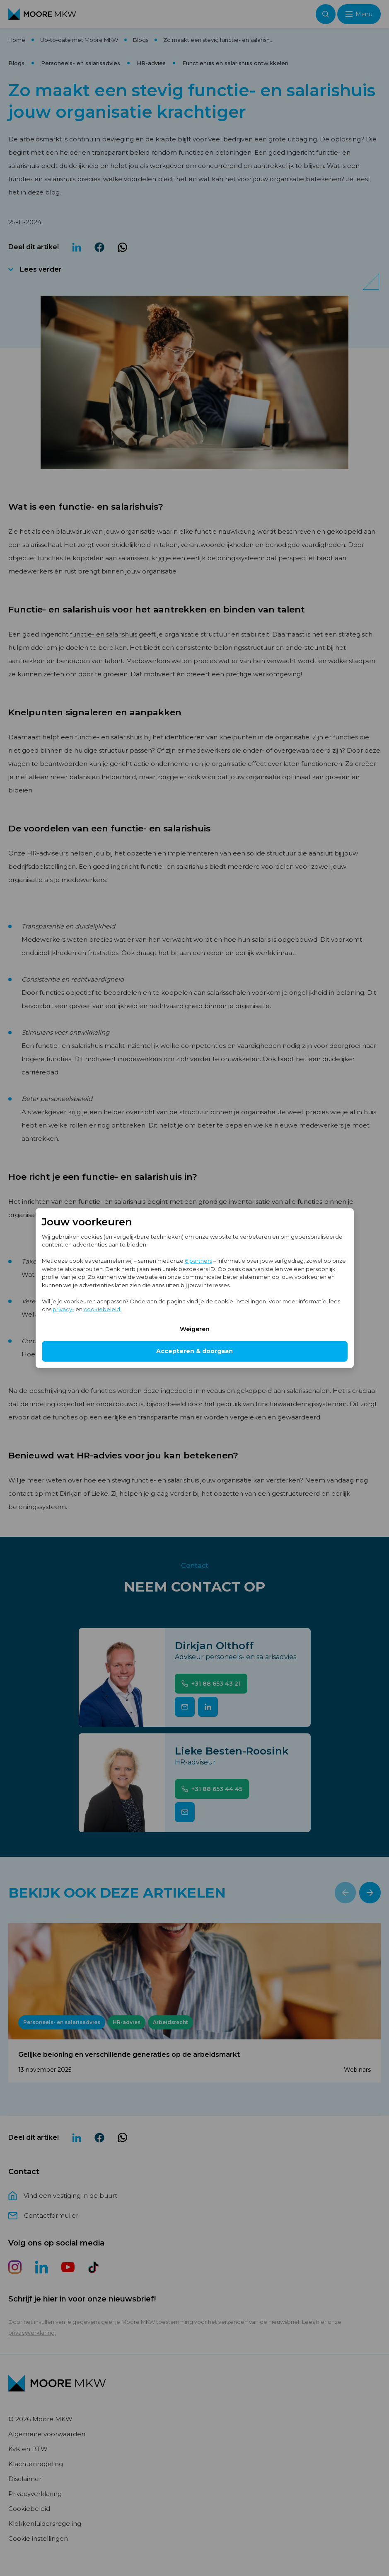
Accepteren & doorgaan (194, 1350)
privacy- (63, 1309)
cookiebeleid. (102, 1309)
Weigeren (195, 1328)
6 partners (198, 1260)
